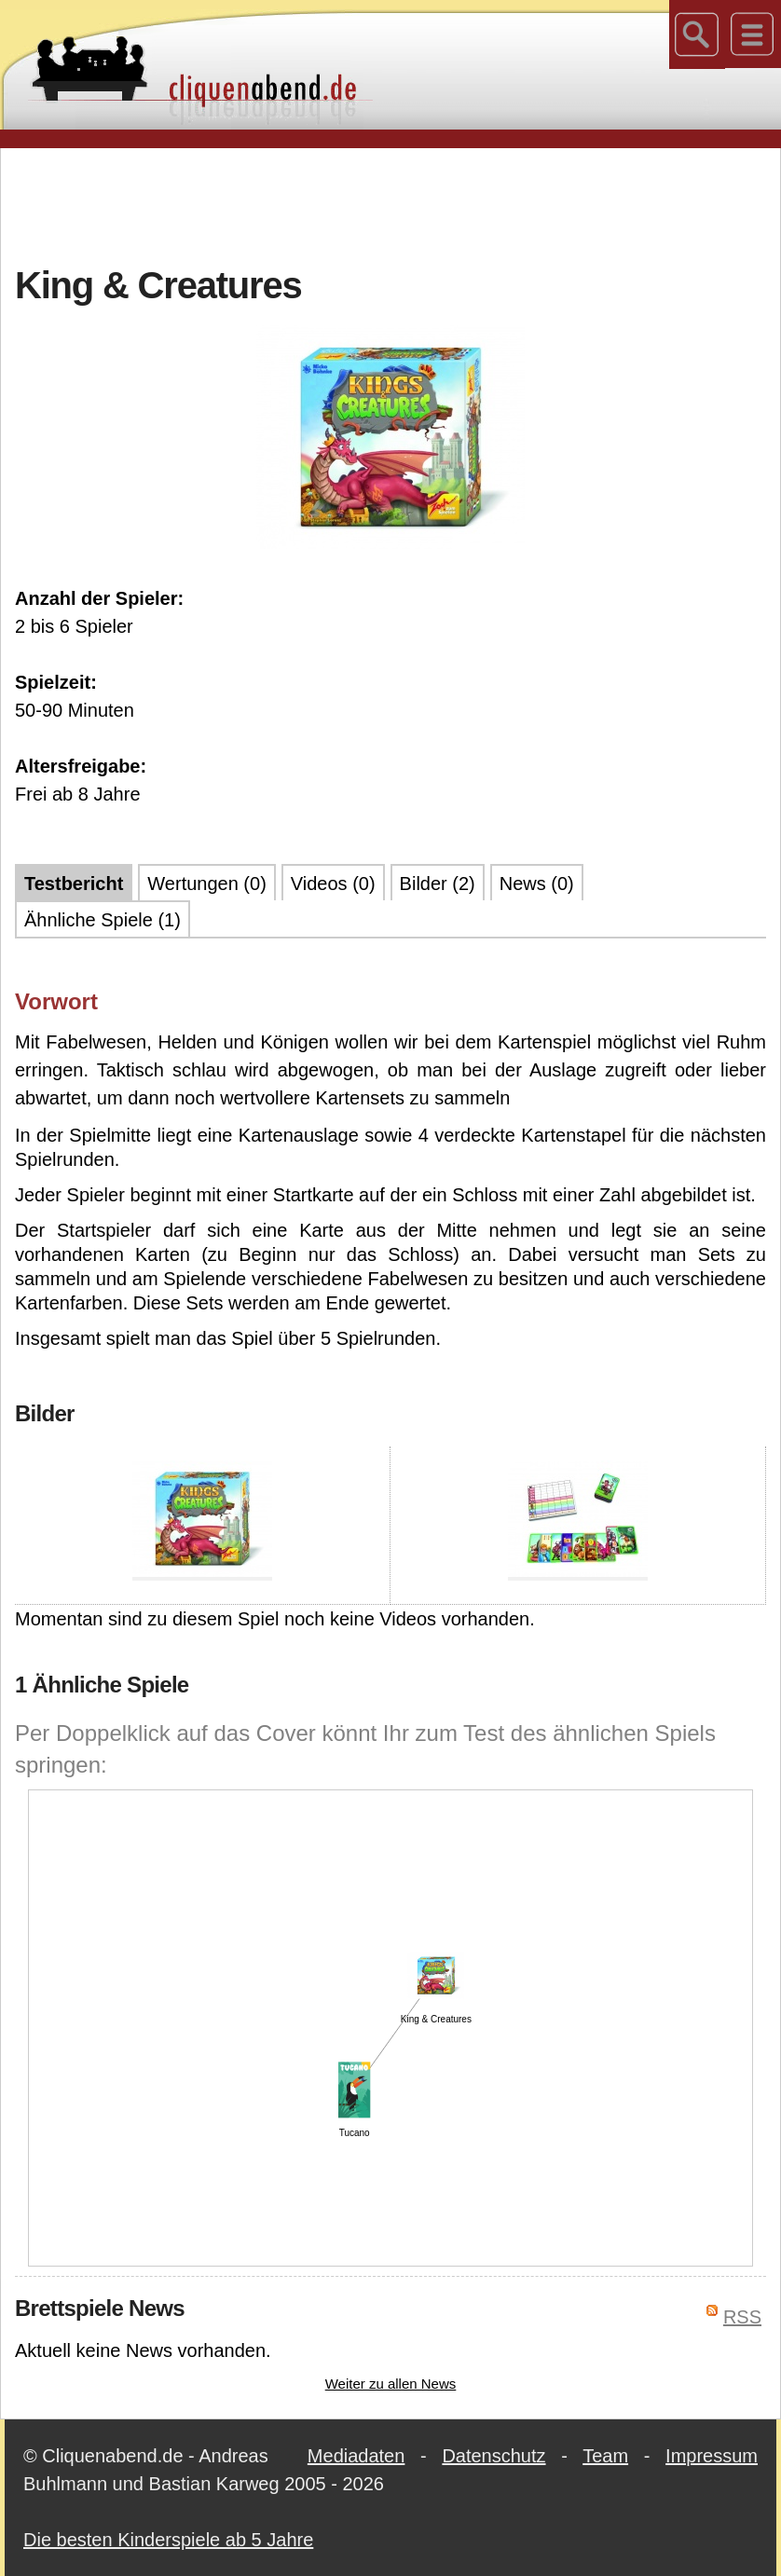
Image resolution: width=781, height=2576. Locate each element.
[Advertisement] (390, 204)
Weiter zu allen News (391, 2383)
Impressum (711, 2456)
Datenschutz (493, 2456)
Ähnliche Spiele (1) (102, 920)
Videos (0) (333, 883)
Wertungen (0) (206, 883)
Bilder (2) (437, 883)
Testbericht (73, 883)
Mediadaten (356, 2456)
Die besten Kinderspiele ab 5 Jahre (168, 2539)
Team (605, 2456)
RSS (742, 2317)
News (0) (537, 883)
